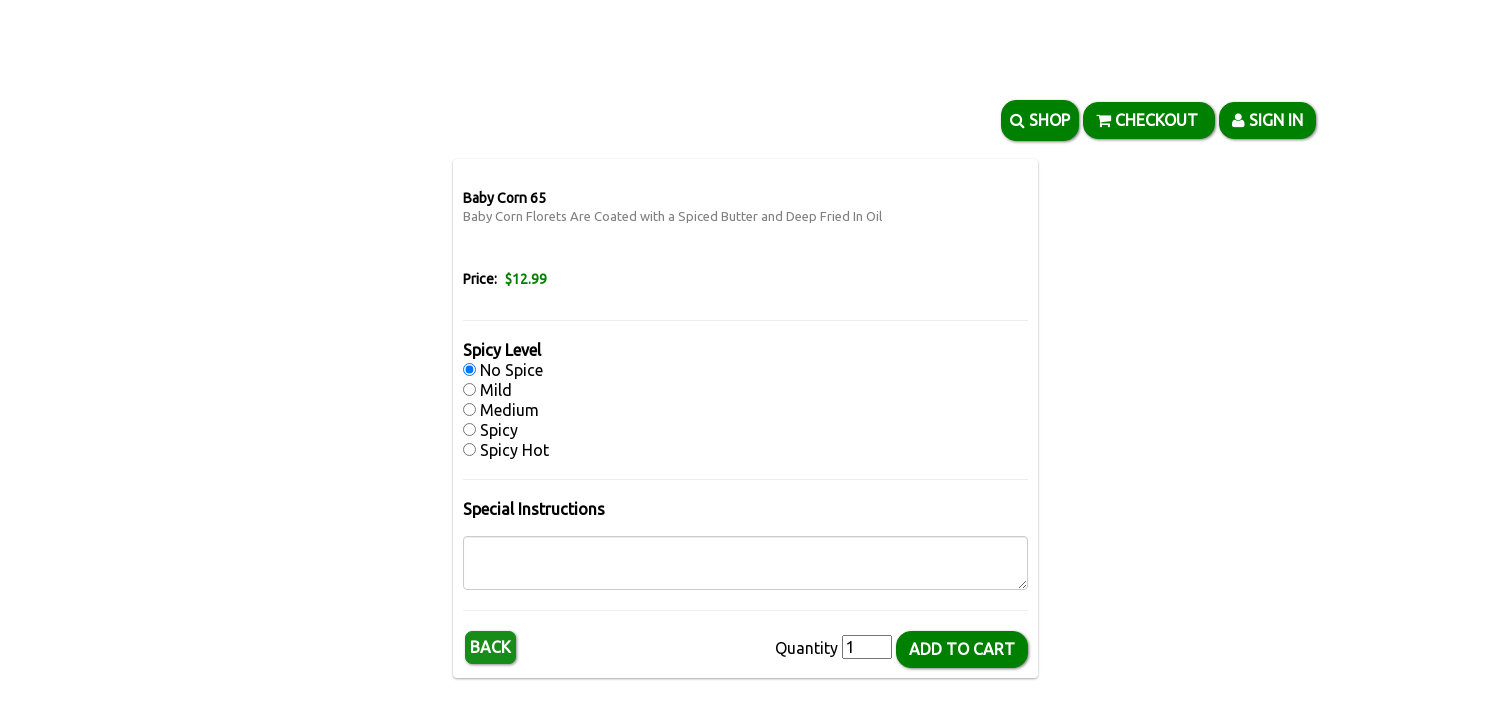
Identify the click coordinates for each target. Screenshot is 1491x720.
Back (490, 647)
